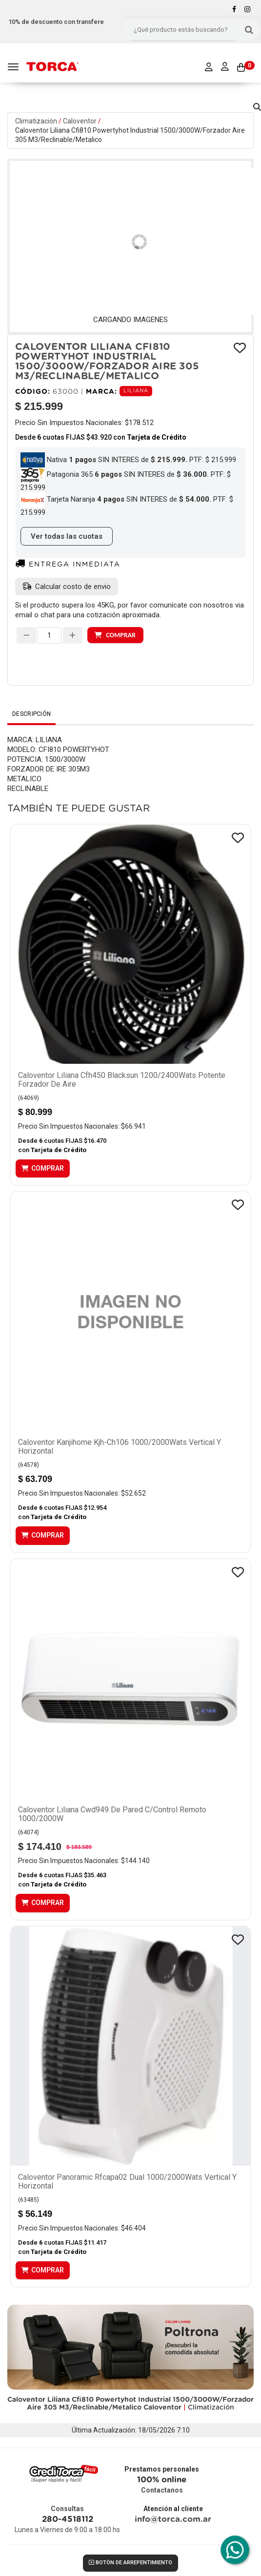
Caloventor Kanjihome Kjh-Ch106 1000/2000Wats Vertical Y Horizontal (119, 1447)
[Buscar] (249, 29)
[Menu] (14, 67)
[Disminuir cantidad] (26, 635)
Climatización (36, 121)
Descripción (31, 713)
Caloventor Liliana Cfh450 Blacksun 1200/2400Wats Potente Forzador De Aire (121, 1080)
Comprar (120, 635)
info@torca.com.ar (173, 2519)
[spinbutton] (49, 635)
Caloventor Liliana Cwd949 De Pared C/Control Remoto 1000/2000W (112, 1814)
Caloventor (80, 121)
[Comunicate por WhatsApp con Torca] (235, 2550)
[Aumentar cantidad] (72, 635)
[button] (257, 105)
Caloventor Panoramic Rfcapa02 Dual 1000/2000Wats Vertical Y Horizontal (127, 2181)
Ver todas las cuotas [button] (66, 536)
